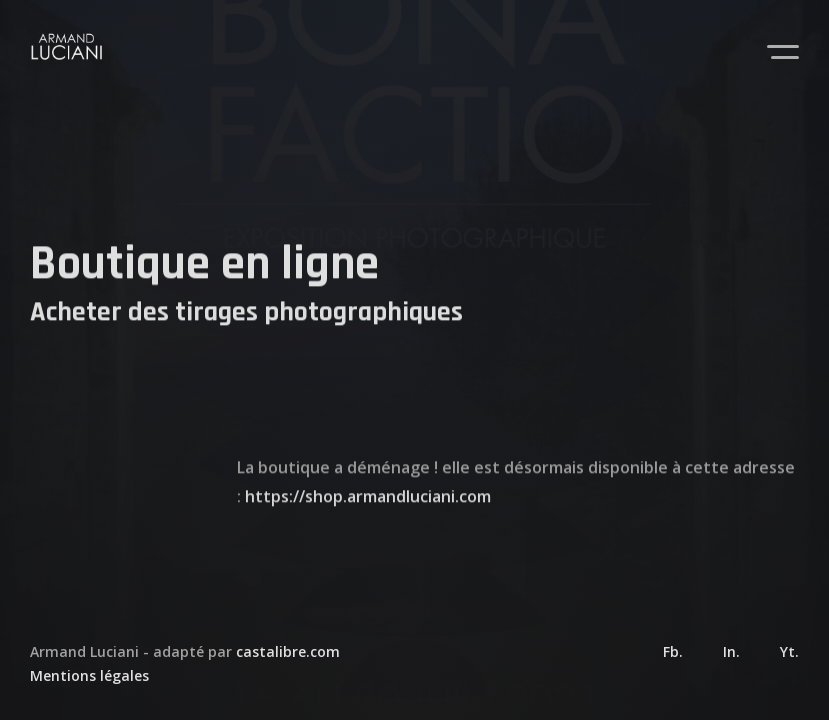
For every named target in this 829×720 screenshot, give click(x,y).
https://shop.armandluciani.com (368, 511)
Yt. (789, 651)
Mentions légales (89, 675)
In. (731, 651)
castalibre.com (288, 651)
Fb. (673, 651)
